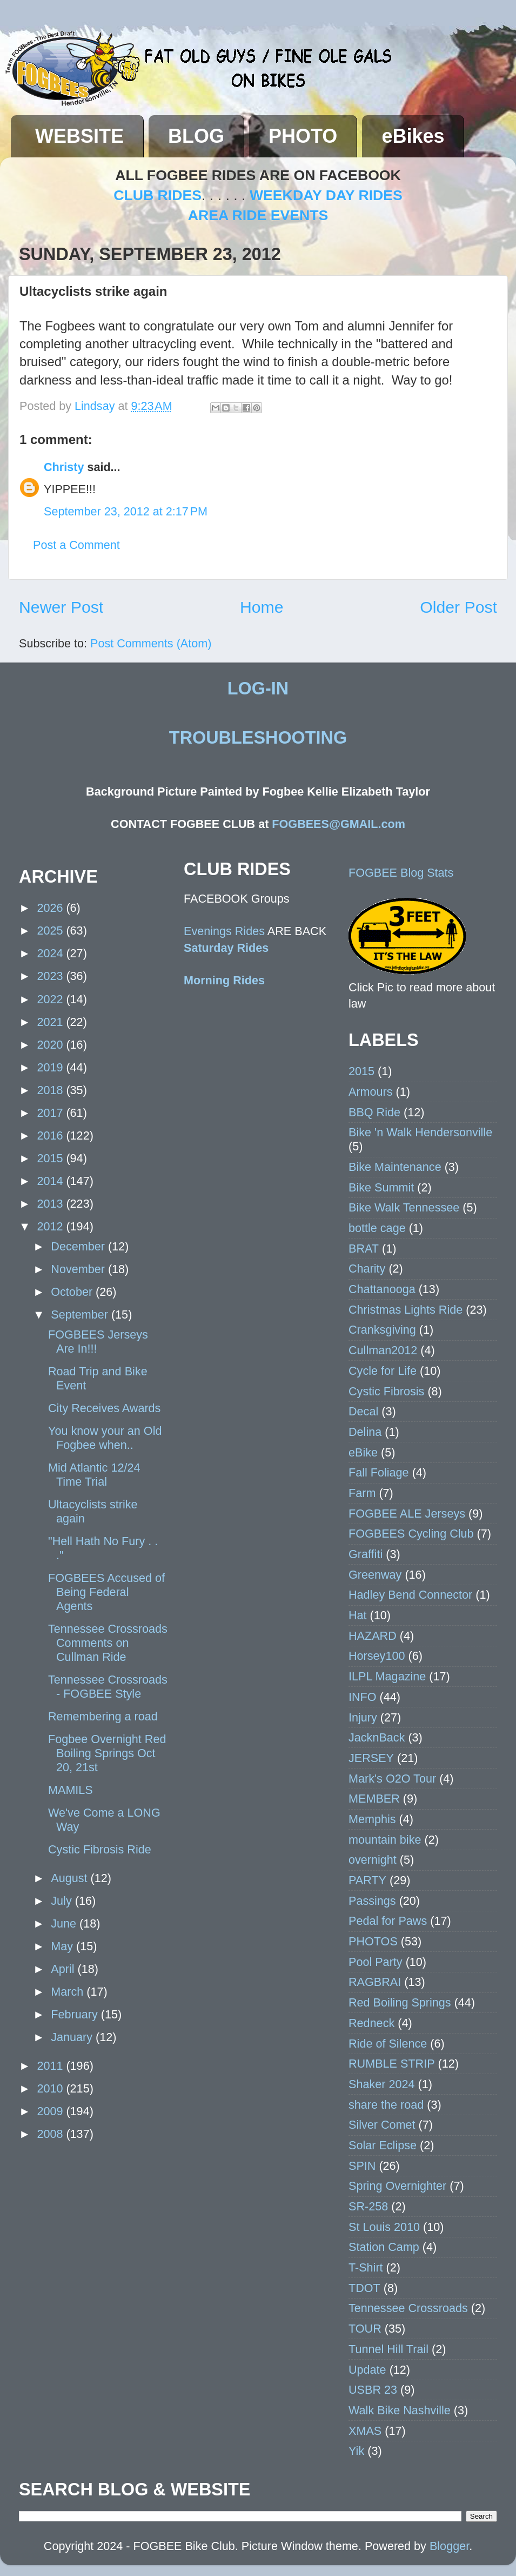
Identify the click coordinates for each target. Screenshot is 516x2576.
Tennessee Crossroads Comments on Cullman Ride (107, 1643)
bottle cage (377, 1228)
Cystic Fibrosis (386, 1391)
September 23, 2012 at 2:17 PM (125, 511)
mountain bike (385, 1839)
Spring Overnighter (397, 2186)
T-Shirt (366, 2267)
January (73, 2037)
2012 (51, 1226)
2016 (51, 1135)
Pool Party (376, 1962)
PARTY (367, 1880)
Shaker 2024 (381, 2084)
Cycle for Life (383, 1371)
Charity (367, 1268)
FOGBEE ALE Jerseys (407, 1513)
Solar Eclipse (383, 2145)
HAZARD (373, 1636)
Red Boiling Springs (400, 2002)
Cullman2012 (383, 1350)
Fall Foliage (379, 1472)
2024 (51, 953)
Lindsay (96, 406)
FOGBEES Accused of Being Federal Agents (106, 1592)
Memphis (372, 1819)
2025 (51, 930)
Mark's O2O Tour (392, 1778)
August (70, 1878)
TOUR (365, 2328)
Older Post (458, 607)
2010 (51, 2088)
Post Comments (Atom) (150, 643)
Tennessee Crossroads (408, 2308)
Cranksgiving (382, 1329)
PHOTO (303, 136)
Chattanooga (382, 1289)
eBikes (412, 136)
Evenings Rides (224, 931)
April (64, 1969)
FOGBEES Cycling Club (411, 1533)
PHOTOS (373, 1941)
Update (367, 2369)
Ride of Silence (388, 2043)
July (63, 1901)
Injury (363, 1717)
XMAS (365, 2431)
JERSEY (371, 1758)
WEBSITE (79, 136)
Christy (64, 467)
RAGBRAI (375, 1982)
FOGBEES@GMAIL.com (338, 824)
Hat (358, 1615)
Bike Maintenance (395, 1167)
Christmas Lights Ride (406, 1309)
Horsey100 (377, 1656)
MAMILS (70, 1790)
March (68, 1991)
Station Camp (384, 2247)
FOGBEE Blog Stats (401, 872)
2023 (51, 976)
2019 (51, 1067)
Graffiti (366, 1554)
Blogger (449, 2546)
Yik (356, 2451)
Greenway (375, 1574)
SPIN (362, 2166)
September (81, 1314)
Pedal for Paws (388, 1921)
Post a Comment (76, 545)
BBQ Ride (374, 1112)
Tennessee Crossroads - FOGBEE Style (107, 1686)
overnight (373, 1859)
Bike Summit (381, 1187)
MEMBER (374, 1798)
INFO (363, 1697)
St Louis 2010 (384, 2227)
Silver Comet (382, 2124)
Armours (371, 1091)
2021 (51, 1022)
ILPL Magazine (387, 1676)
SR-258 (368, 2206)
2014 (51, 1181)
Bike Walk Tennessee (404, 1207)
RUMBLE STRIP (392, 2063)
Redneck (371, 2023)
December (79, 1246)
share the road (386, 2104)
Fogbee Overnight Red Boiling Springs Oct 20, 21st (107, 1753)
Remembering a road (103, 1716)
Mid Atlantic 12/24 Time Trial (94, 1474)
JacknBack (377, 1737)
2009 (51, 2111)
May (63, 1946)
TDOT (364, 2288)
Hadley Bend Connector (410, 1594)
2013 (51, 1203)
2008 (51, 2134)
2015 (51, 1158)
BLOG (196, 136)
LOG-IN (258, 688)
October (73, 1292)
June (65, 1923)
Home (262, 607)
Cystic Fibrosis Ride (99, 1849)
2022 (51, 999)
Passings (372, 1901)
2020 (51, 1044)
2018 (51, 1090)
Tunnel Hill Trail (388, 2349)
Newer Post (61, 607)
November (79, 1269)
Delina (365, 1432)
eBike (363, 1452)
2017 (51, 1113)
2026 (51, 908)
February (75, 2014)
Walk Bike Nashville (400, 2410)
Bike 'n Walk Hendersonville (420, 1132)
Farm (362, 1493)
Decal (363, 1411)
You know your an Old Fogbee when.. (105, 1438)
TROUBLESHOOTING (258, 737)
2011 (51, 2065)
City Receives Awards (104, 1408)
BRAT (364, 1248)
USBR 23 (373, 2389)
